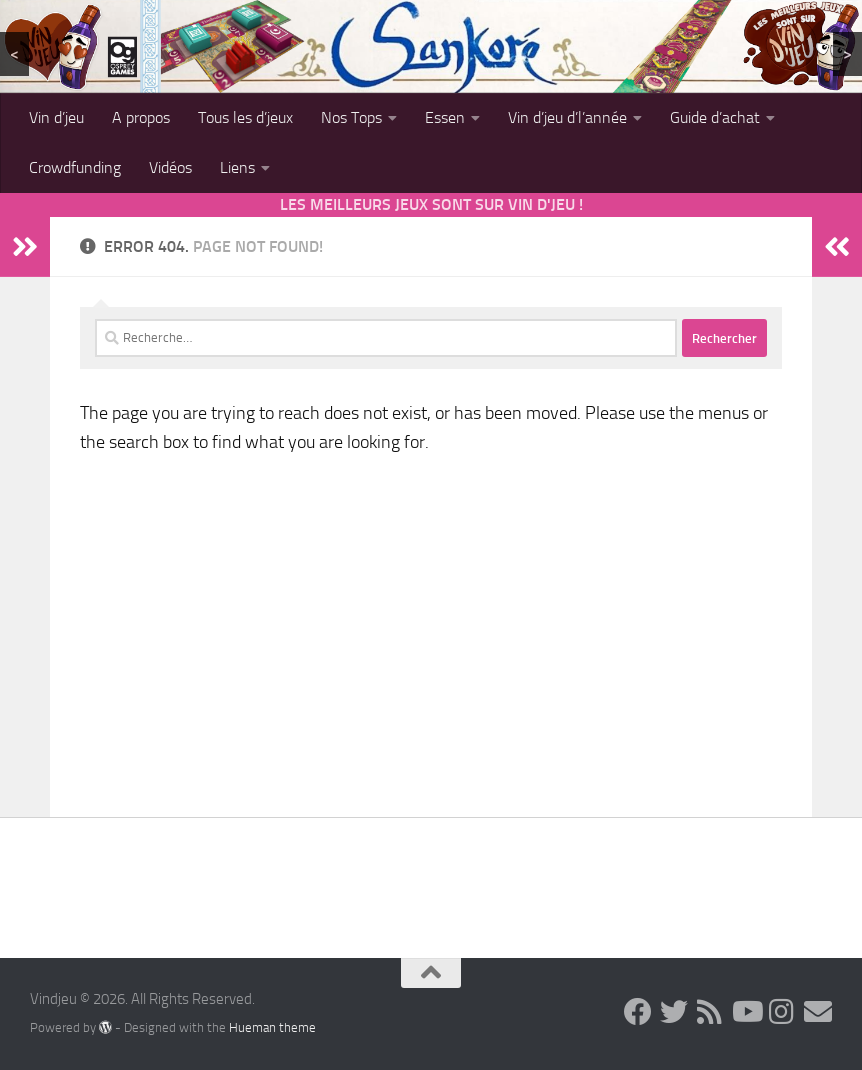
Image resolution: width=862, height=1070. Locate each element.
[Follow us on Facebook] (638, 1012)
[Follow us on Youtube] (746, 1012)
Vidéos (170, 167)
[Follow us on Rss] (710, 1012)
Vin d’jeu (56, 117)
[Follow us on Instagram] (782, 1012)
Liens (237, 167)
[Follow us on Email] (818, 1012)
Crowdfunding (75, 167)
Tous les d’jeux (245, 117)
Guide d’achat (715, 117)
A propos (141, 117)
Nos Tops (351, 117)
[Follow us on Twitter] (674, 1012)
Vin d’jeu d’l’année (567, 117)
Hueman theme (272, 1027)
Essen (445, 117)
